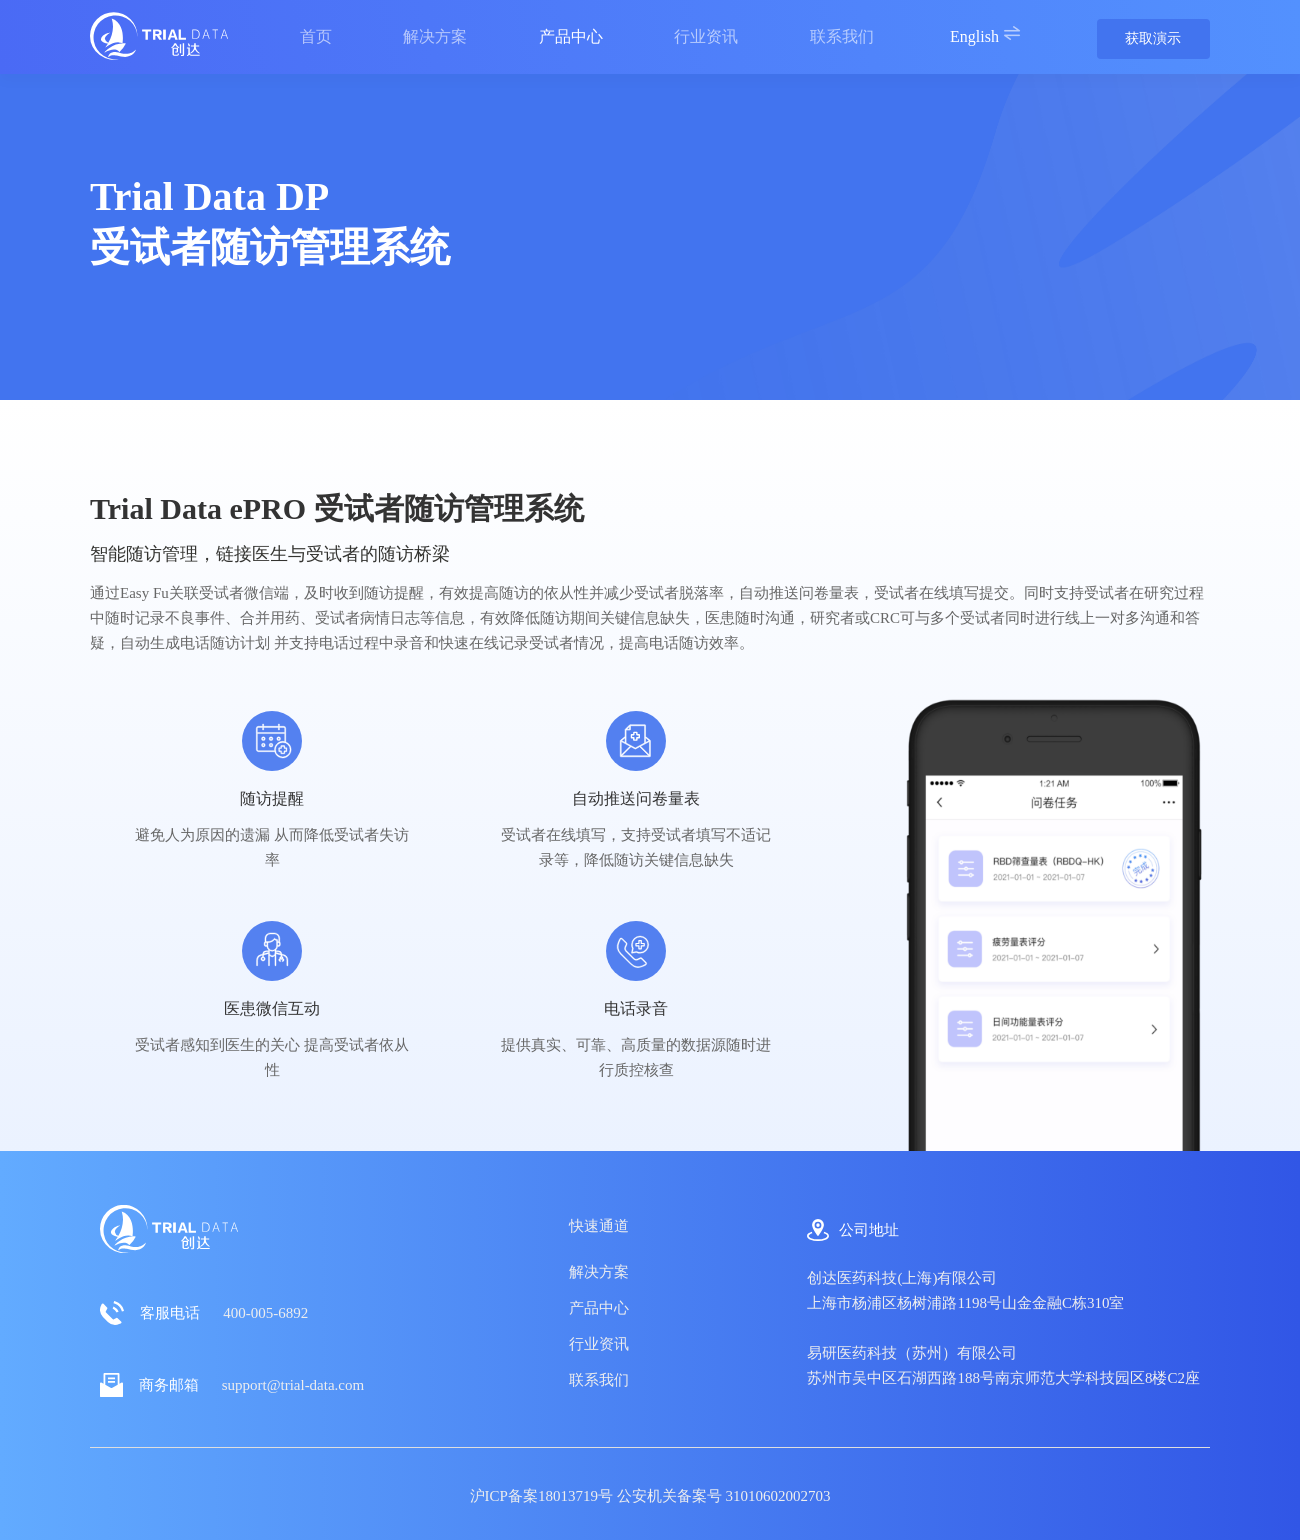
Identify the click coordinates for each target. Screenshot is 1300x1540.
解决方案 (599, 1272)
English (985, 34)
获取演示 (1153, 38)
